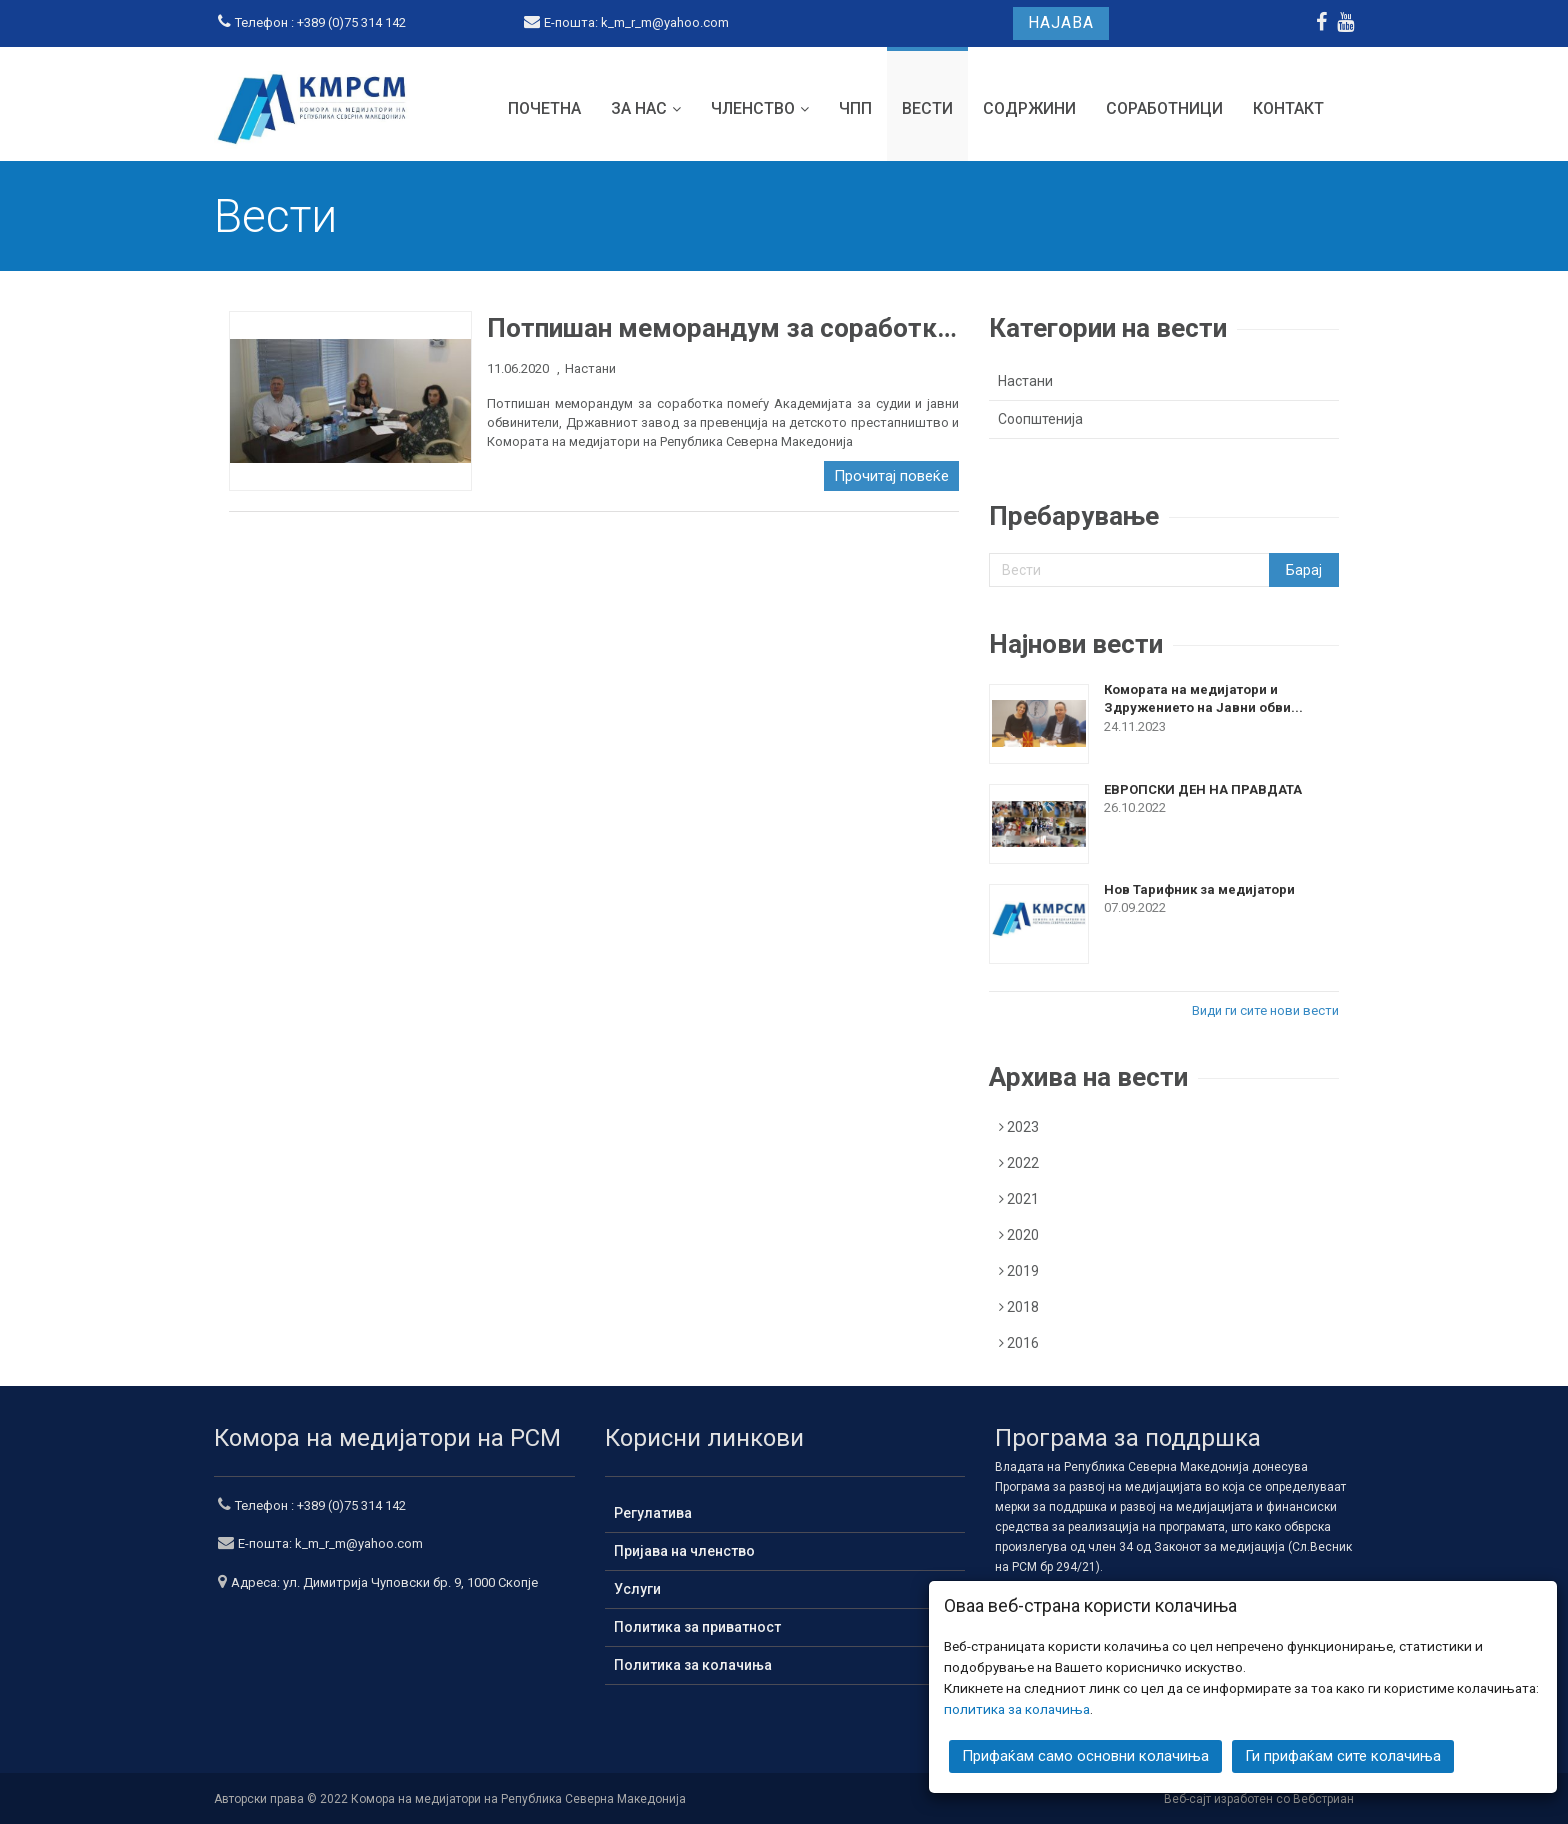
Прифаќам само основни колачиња (1085, 1756)
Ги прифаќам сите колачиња (1343, 1756)
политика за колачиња (1017, 1709)
